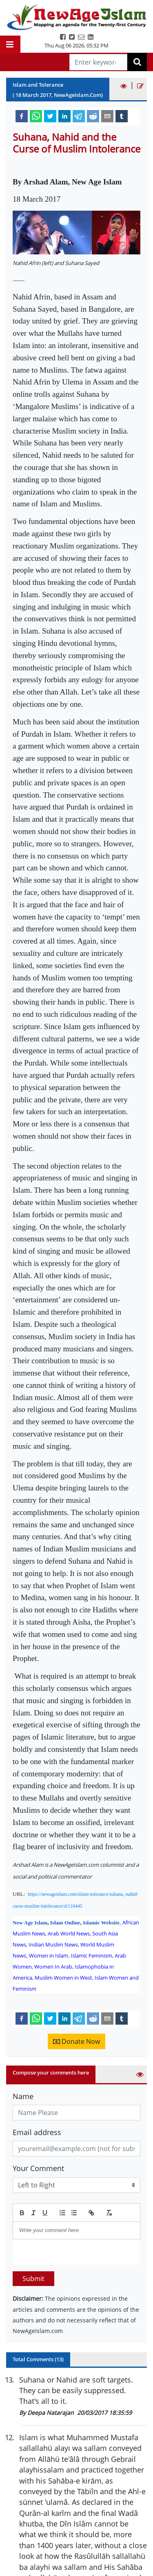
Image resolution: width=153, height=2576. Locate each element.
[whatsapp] (36, 116)
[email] (107, 116)
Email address (37, 2132)
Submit (33, 2278)
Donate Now (76, 2041)
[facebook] (22, 116)
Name (23, 2096)
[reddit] (93, 116)
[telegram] (79, 116)
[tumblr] (121, 116)
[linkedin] (64, 116)
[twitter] (50, 116)
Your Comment (38, 2168)
